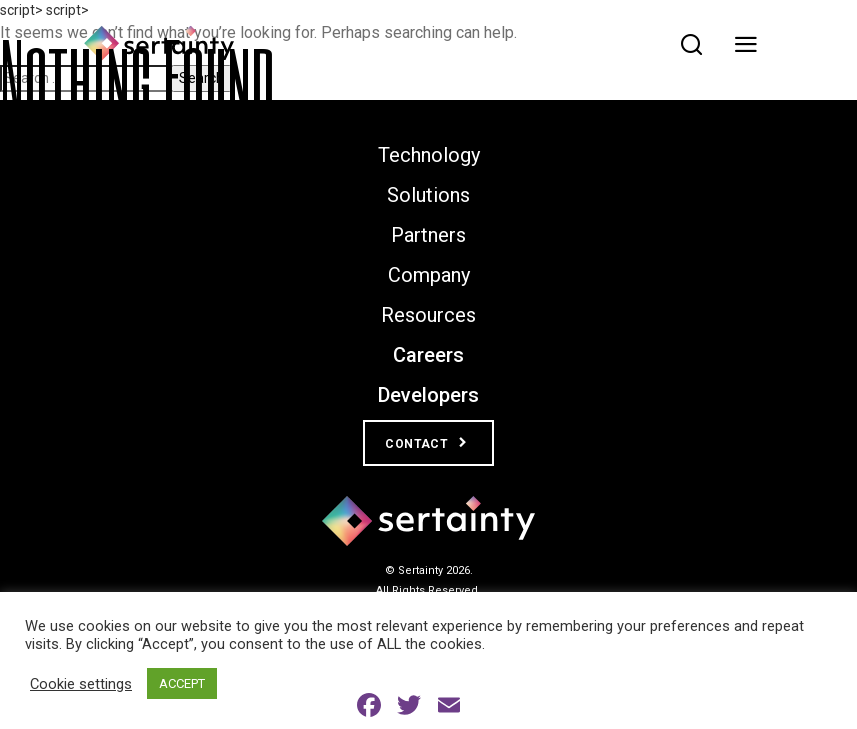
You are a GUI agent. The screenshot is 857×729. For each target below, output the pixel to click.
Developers (428, 395)
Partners (428, 235)
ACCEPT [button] (182, 683)
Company (429, 275)
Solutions (428, 195)
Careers (428, 355)
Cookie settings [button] (81, 684)
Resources (428, 315)
